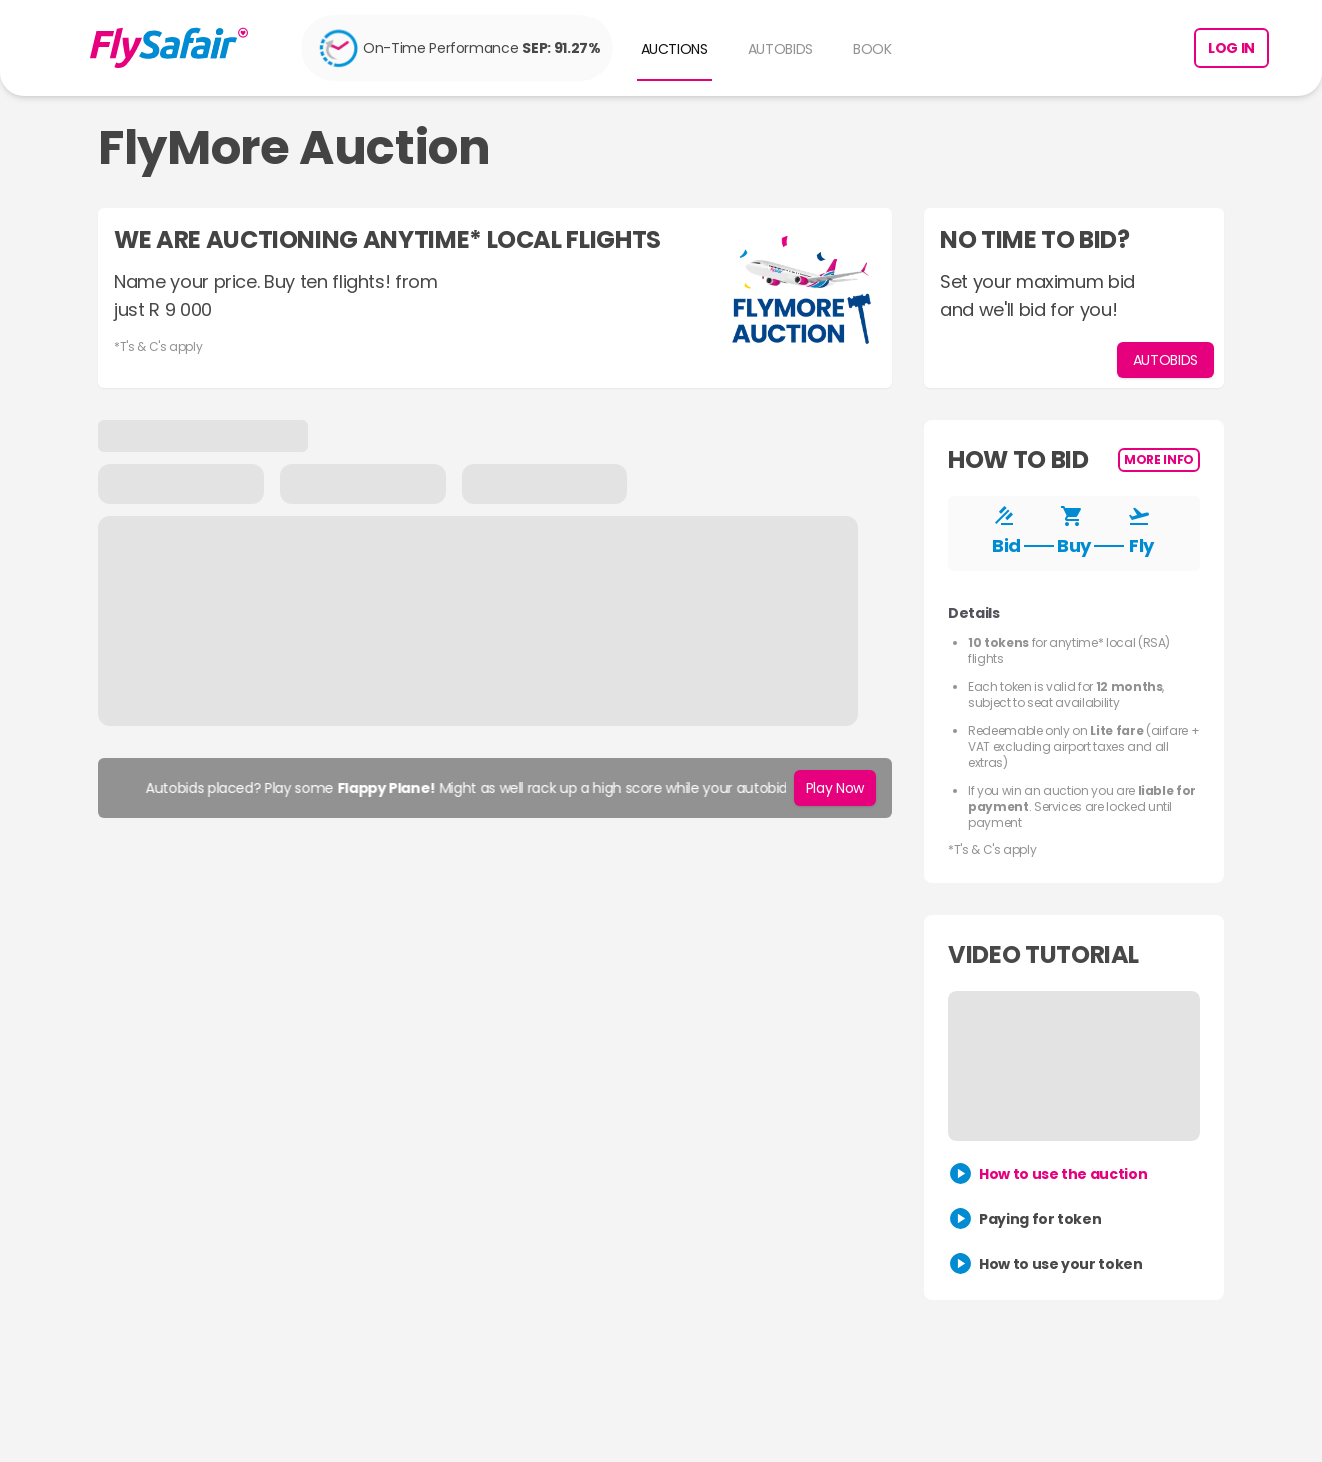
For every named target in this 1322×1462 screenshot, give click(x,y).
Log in (1231, 48)
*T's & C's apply (158, 346)
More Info (1159, 459)
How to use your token (1061, 1264)
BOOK (872, 49)
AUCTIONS (674, 49)
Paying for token (1040, 1219)
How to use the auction (1063, 1174)
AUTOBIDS (780, 49)
